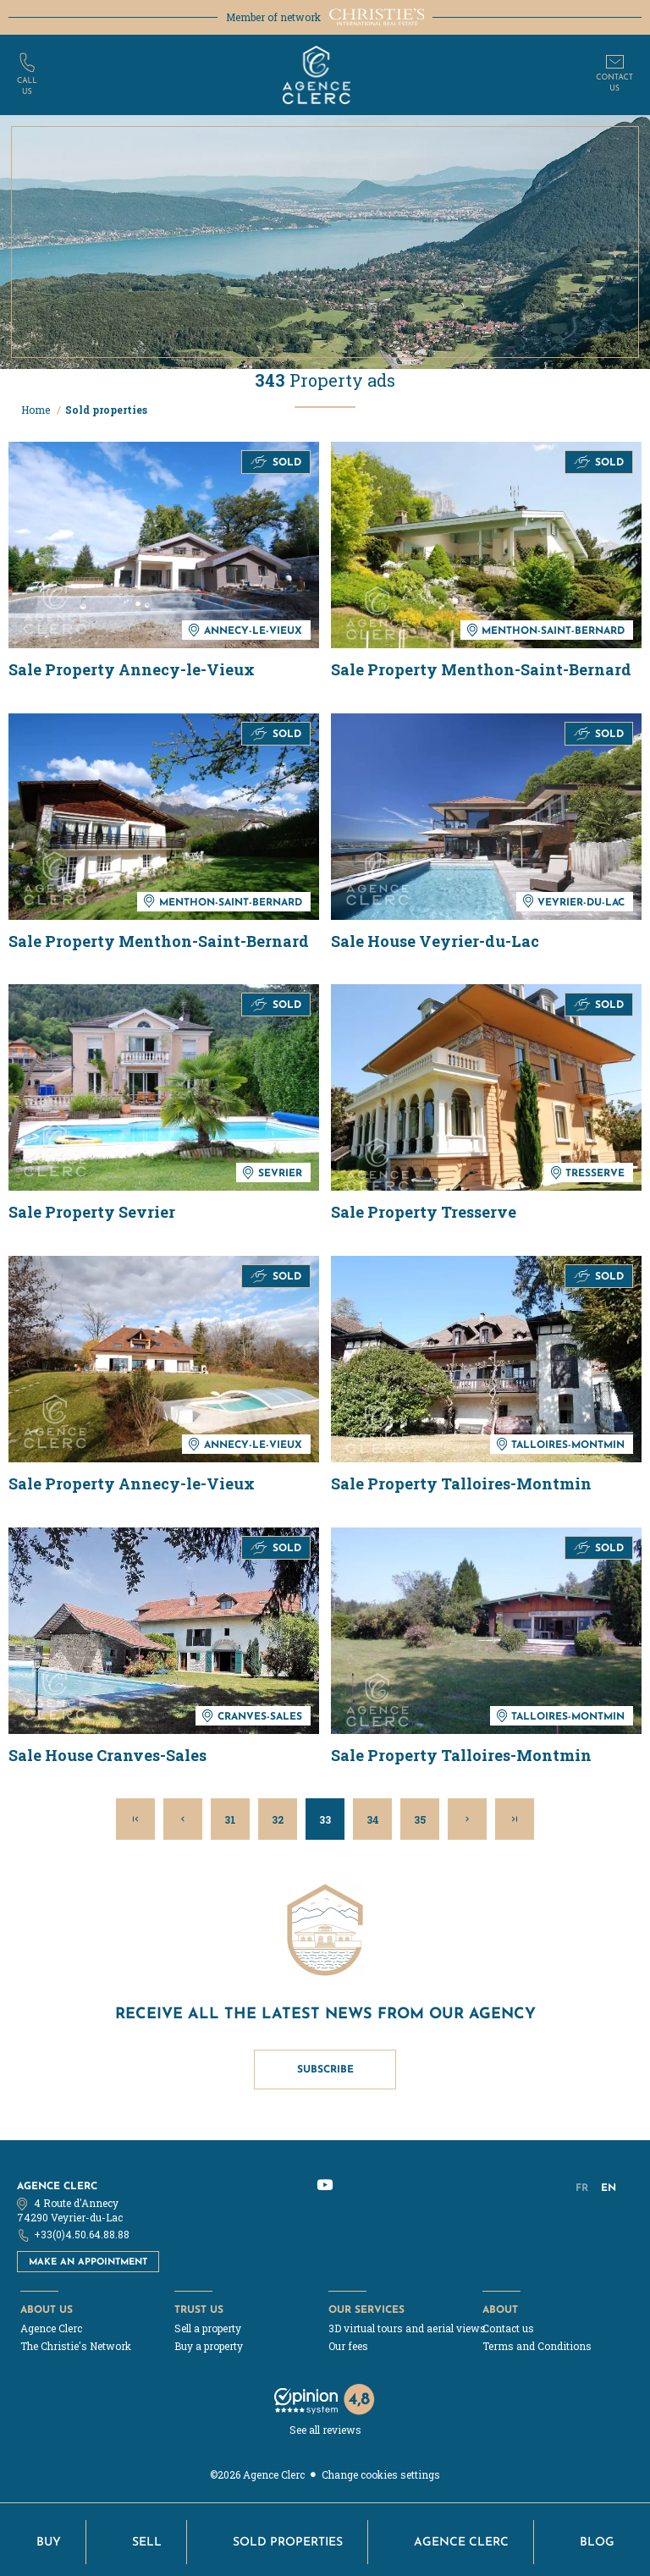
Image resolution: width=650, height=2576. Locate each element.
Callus (27, 86)
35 (420, 1819)
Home (36, 409)
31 (230, 1819)
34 (372, 1819)
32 (278, 1819)
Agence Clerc (57, 2185)
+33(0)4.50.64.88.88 (81, 2234)
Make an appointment (88, 2261)
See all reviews (325, 2429)
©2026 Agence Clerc (257, 2474)
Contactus (614, 83)
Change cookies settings (381, 2474)
